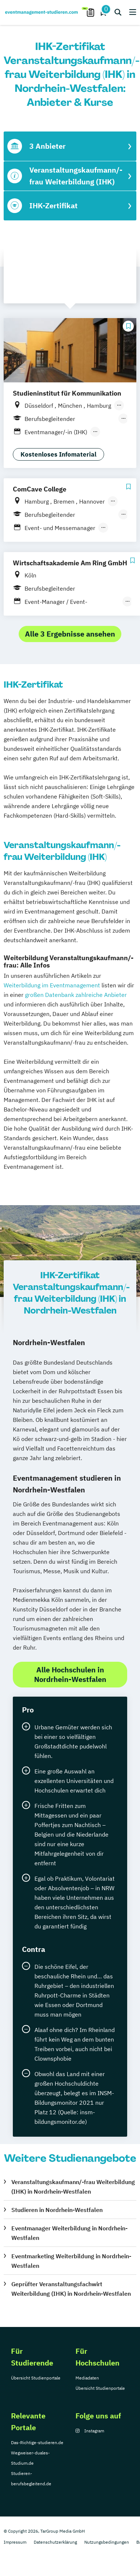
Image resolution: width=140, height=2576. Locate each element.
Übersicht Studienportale (35, 2378)
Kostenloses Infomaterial (58, 454)
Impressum (15, 2542)
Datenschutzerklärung (55, 2542)
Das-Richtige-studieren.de (37, 2442)
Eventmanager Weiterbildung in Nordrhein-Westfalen (69, 2232)
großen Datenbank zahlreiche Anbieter (76, 994)
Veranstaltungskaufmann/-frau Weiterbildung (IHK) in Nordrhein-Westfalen (73, 2186)
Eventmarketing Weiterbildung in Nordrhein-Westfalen (71, 2260)
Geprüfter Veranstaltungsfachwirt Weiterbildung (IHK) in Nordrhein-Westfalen (71, 2288)
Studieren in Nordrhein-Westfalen (57, 2209)
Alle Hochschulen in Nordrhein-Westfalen (70, 1674)
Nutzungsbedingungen (106, 2542)
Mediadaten (87, 2378)
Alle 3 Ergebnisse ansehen (70, 634)
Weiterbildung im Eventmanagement (52, 985)
